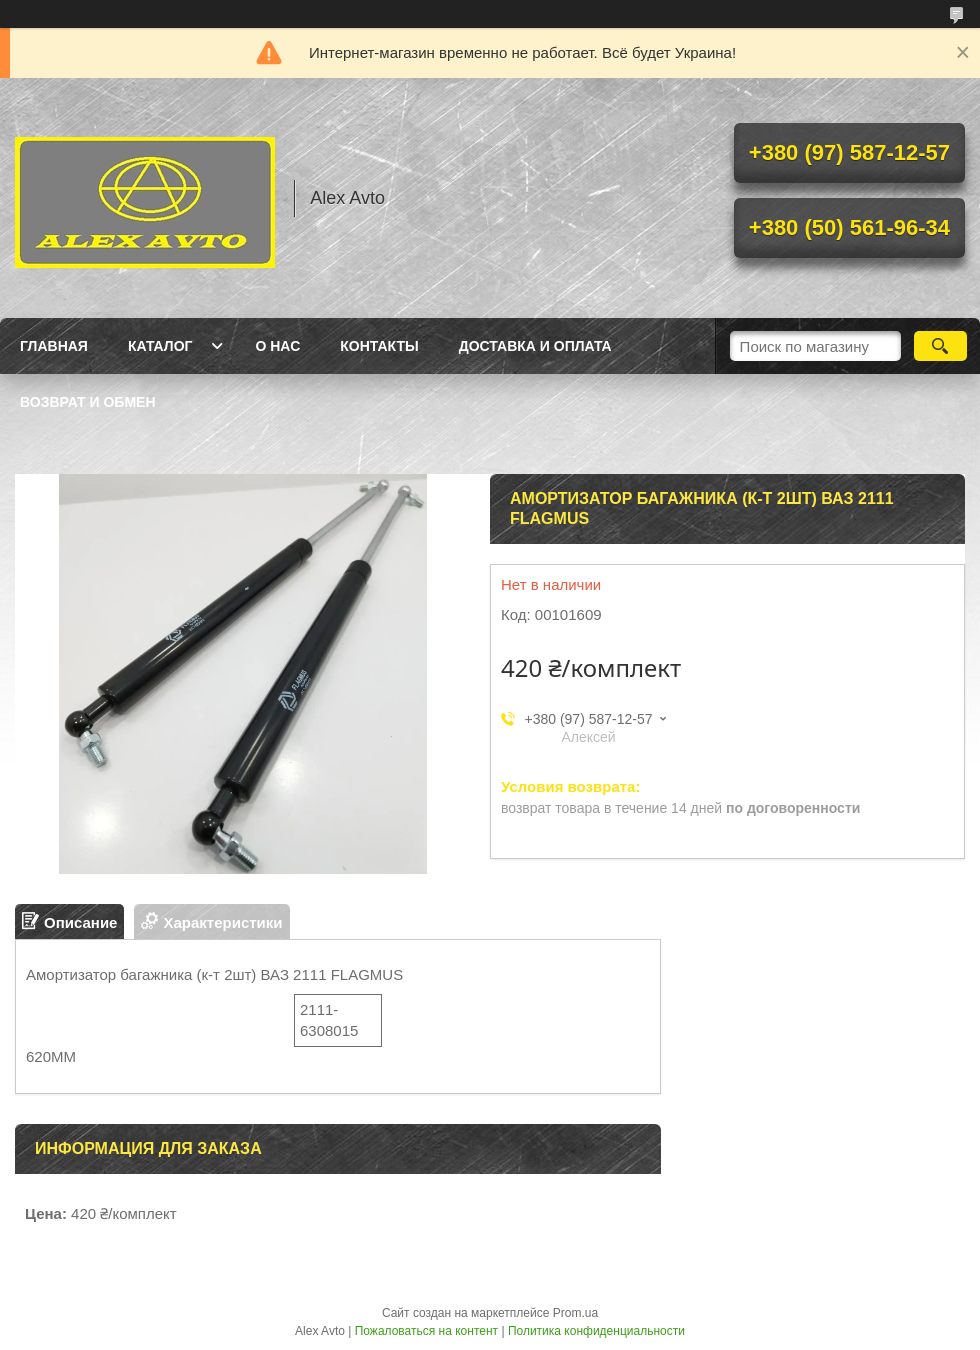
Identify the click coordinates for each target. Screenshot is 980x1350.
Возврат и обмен (88, 402)
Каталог (160, 346)
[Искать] (940, 346)
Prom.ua (575, 1313)
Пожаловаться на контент (426, 1331)
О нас (277, 346)
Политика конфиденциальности (596, 1331)
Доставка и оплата (535, 346)
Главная (54, 346)
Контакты (379, 346)
